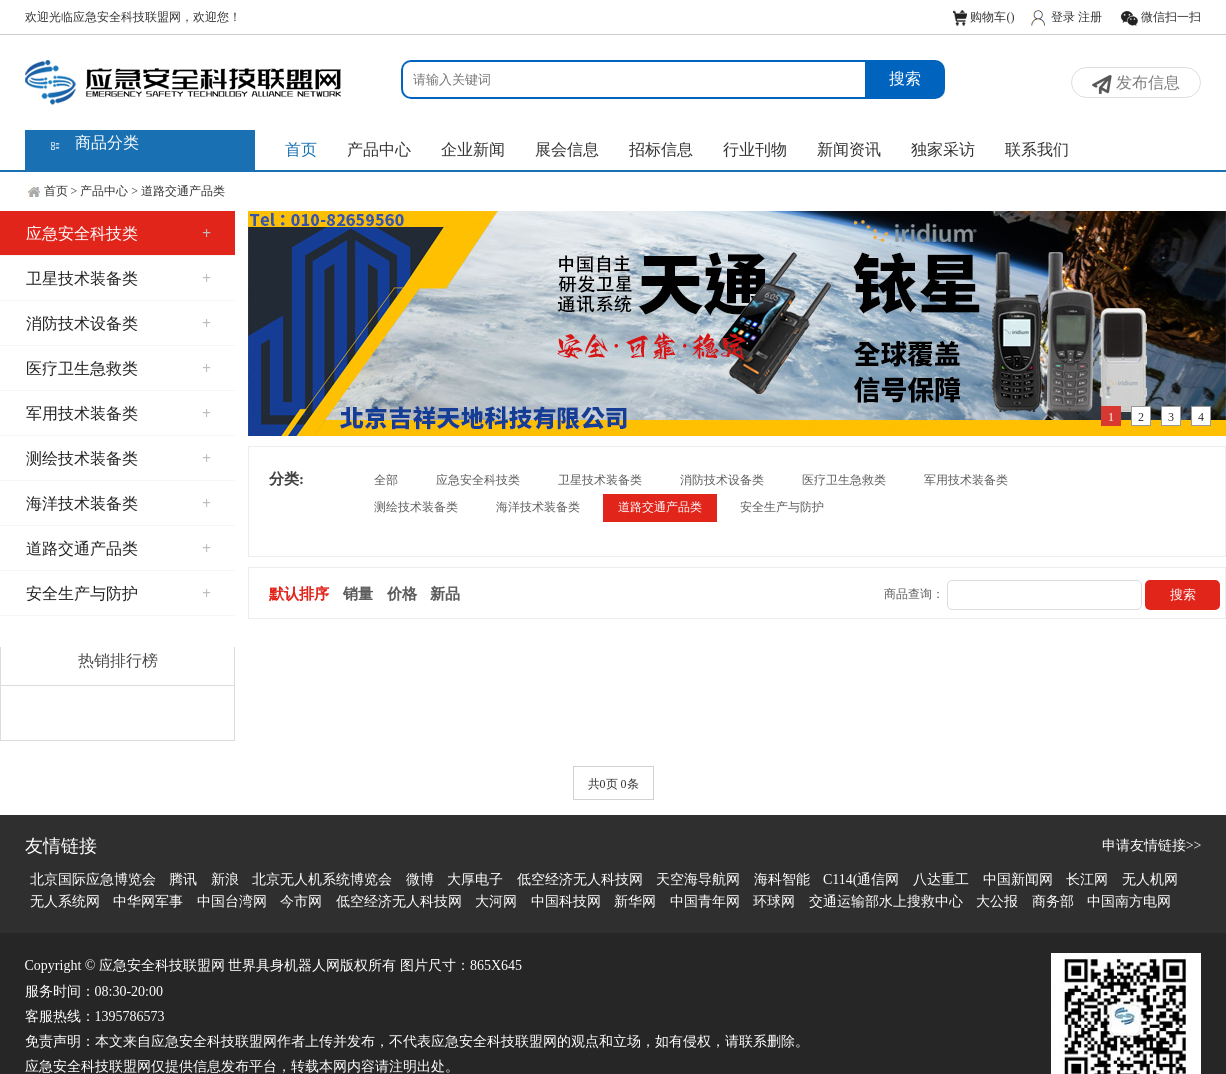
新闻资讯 (849, 149)
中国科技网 (566, 901)
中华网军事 (148, 901)
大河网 (496, 901)
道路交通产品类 (183, 191)
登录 (1063, 17)
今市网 (301, 901)
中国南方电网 (1129, 901)
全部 (386, 480)
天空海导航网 (698, 879)
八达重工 (941, 879)
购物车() (983, 17)
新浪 (225, 879)
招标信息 (661, 149)
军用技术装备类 (118, 413)
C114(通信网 (861, 879)
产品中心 (379, 149)
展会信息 (567, 149)
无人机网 (1150, 879)
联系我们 (1037, 149)
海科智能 (782, 879)
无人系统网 (65, 901)
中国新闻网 (1018, 879)
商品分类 (107, 142)
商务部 (1053, 901)
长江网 (1087, 879)
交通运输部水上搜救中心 (886, 901)
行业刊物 (755, 149)
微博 (420, 879)
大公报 (997, 901)
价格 (402, 594)
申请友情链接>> (1152, 845)
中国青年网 (705, 901)
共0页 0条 (613, 784)
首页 (301, 149)
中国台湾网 (232, 901)
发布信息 (1136, 84)
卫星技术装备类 (118, 278)
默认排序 (299, 594)
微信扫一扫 (1160, 17)
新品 (445, 594)
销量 (358, 594)
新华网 (635, 901)
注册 (1090, 17)
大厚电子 (475, 879)
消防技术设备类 (118, 323)
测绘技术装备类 (118, 458)
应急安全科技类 (118, 233)
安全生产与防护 (118, 593)
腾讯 (183, 879)
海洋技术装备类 (118, 503)
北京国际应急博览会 (93, 879)
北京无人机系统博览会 (322, 879)
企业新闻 (473, 149)
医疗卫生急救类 (118, 368)
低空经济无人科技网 (580, 879)
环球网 (774, 901)
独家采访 (943, 149)
